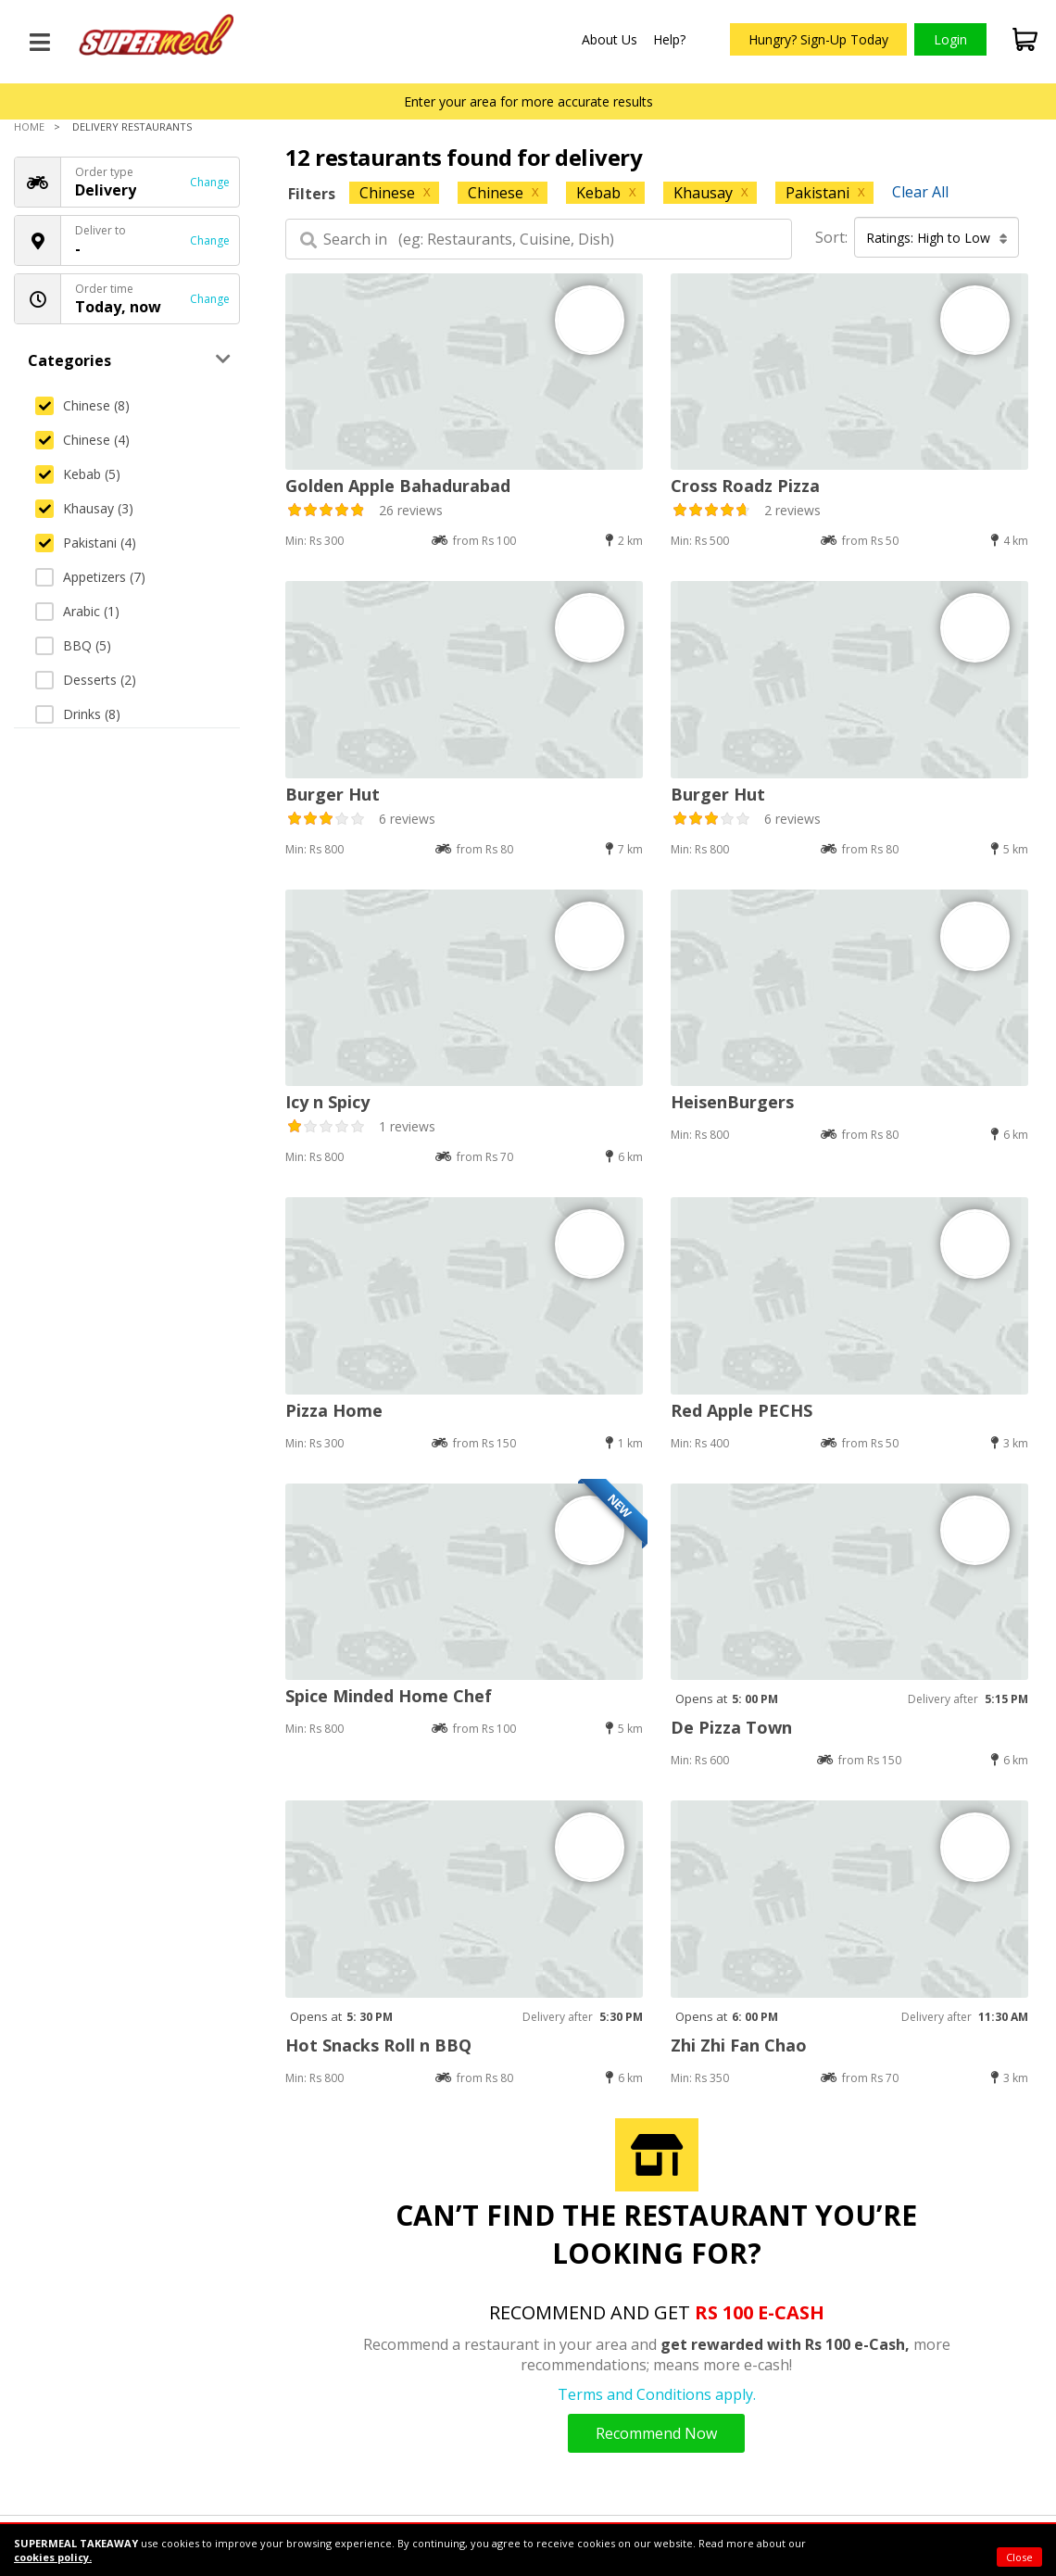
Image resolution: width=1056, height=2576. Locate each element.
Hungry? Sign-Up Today (818, 39)
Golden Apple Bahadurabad (397, 485)
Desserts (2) (85, 679)
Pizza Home (334, 1410)
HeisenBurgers (732, 1102)
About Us (609, 39)
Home (29, 126)
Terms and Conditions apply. (657, 2394)
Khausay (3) (84, 508)
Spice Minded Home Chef (388, 1696)
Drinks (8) (77, 714)
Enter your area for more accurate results (528, 101)
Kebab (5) (77, 474)
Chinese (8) (82, 405)
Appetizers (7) (90, 577)
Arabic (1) (77, 611)
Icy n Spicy (327, 1102)
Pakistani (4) (85, 542)
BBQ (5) (73, 645)
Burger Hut (332, 794)
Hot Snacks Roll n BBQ (378, 2045)
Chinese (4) (82, 439)
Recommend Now (656, 2433)
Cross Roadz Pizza (745, 485)
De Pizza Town (731, 1727)
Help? (669, 39)
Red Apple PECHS (741, 1410)
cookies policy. (53, 2557)
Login (950, 39)
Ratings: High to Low (937, 237)
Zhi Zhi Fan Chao (739, 2045)
